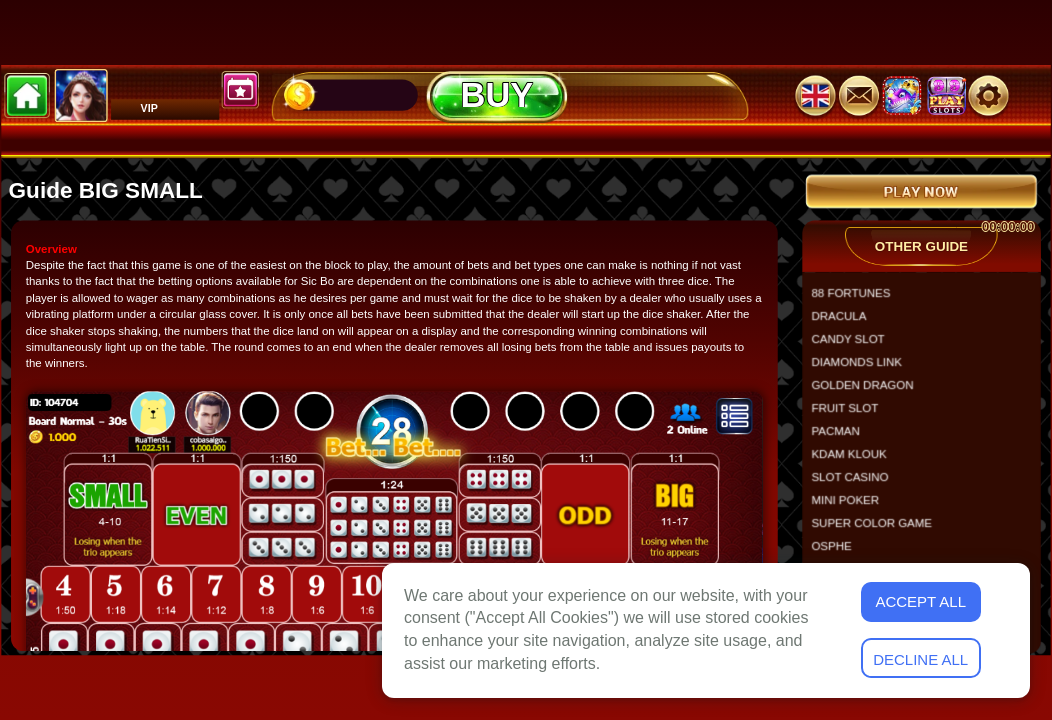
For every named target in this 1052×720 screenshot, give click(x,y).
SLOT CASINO (856, 483)
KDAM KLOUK (855, 460)
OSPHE (838, 552)
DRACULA (845, 323)
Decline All (920, 659)
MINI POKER (852, 506)
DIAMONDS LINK (863, 369)
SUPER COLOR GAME (878, 529)
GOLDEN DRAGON (869, 392)
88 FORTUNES (857, 300)
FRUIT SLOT (851, 415)
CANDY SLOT (854, 346)
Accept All (920, 601)
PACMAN (842, 437)
